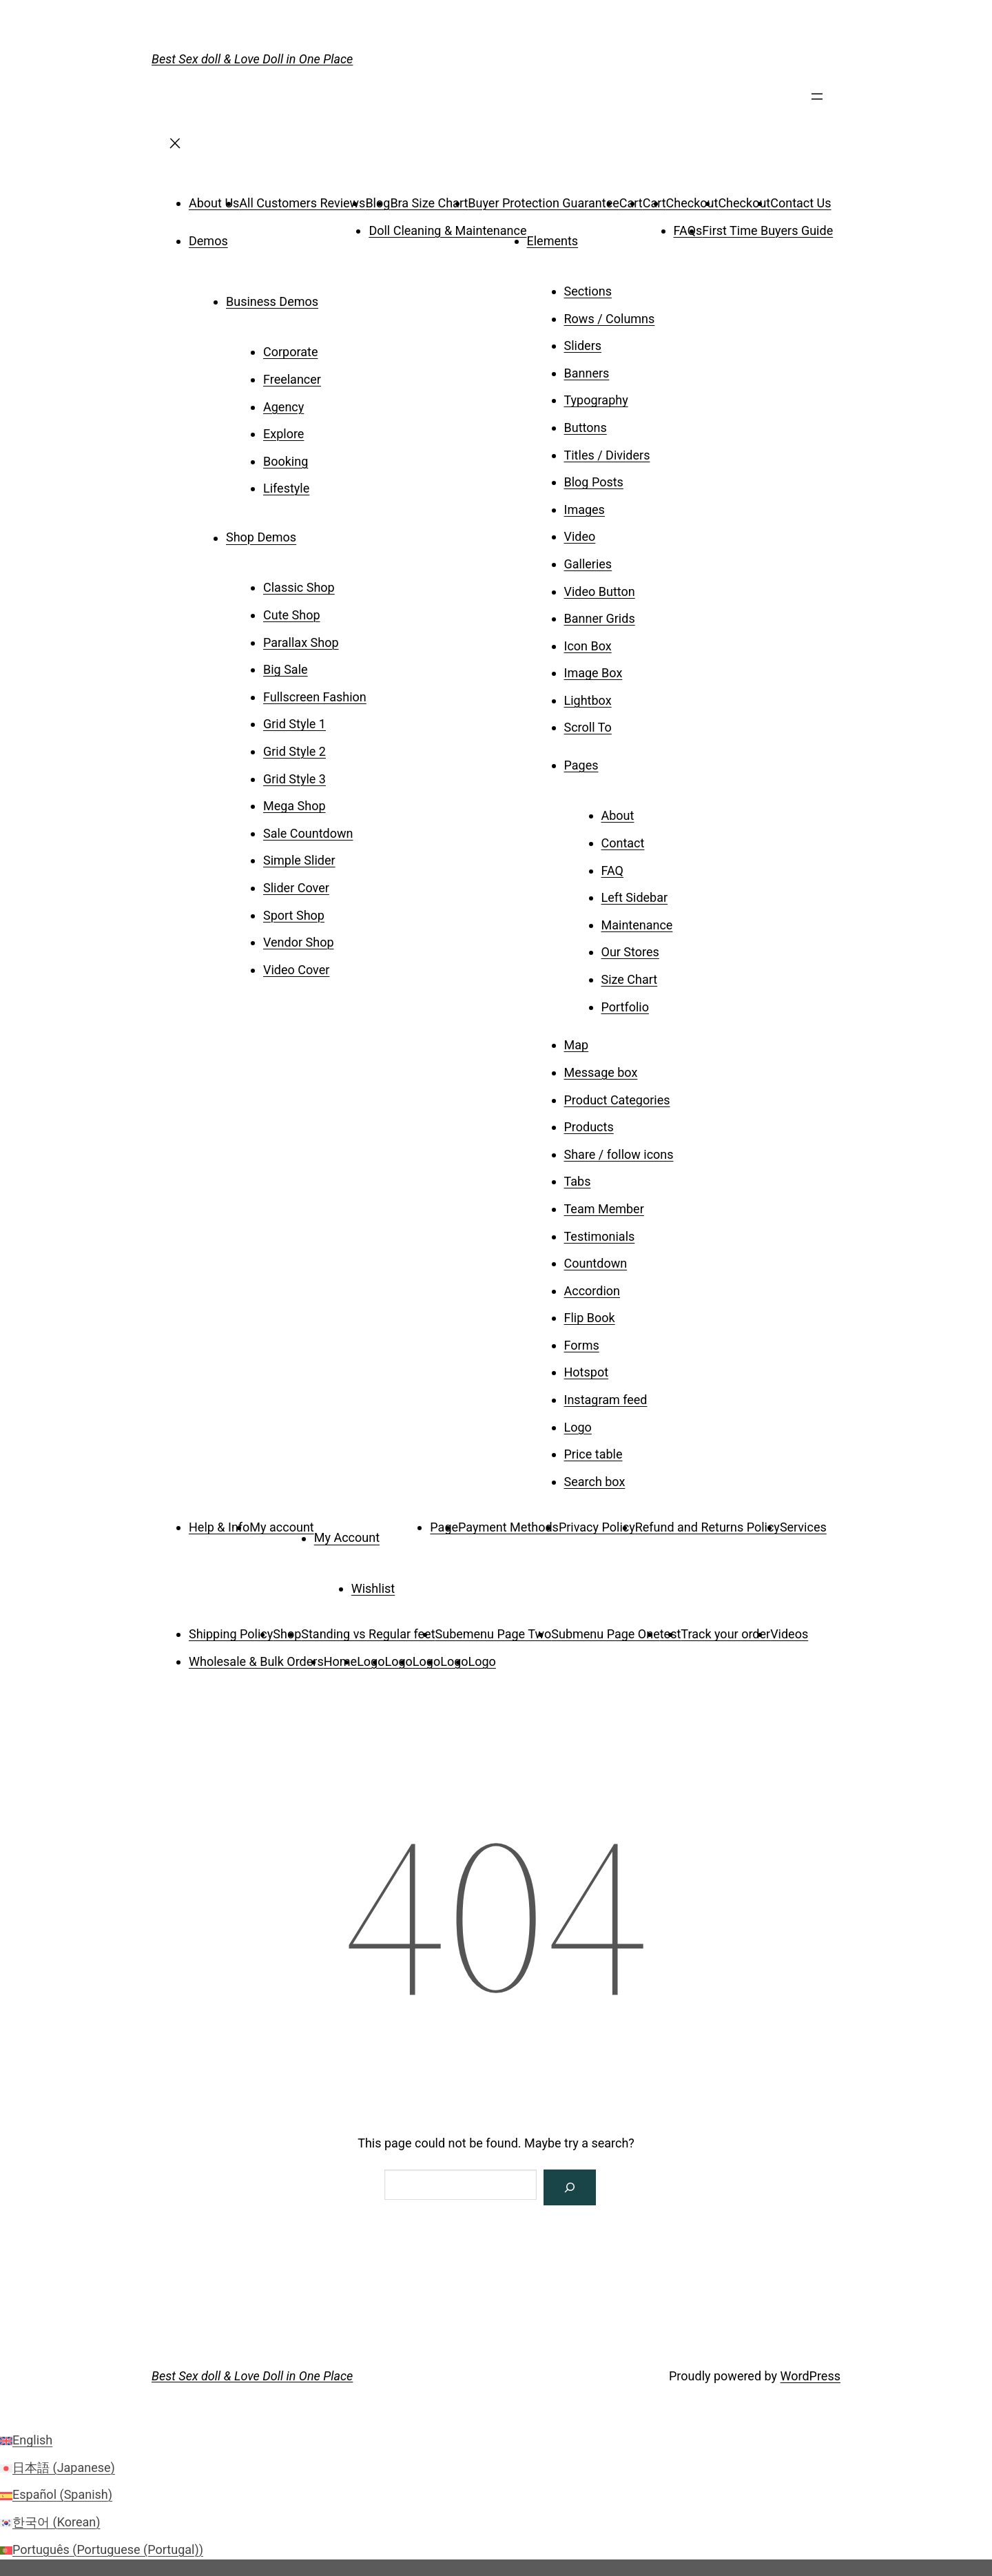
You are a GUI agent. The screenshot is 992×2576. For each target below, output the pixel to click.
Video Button (599, 591)
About (617, 815)
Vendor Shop (298, 942)
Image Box (593, 673)
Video (580, 536)
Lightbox (588, 700)
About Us (214, 203)
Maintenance (637, 925)
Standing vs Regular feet (368, 1634)
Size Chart (629, 979)
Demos (208, 241)
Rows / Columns (609, 318)
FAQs (688, 230)
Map (576, 1045)
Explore (283, 433)
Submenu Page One (605, 1634)
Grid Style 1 (294, 724)
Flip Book (589, 1317)
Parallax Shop (301, 642)
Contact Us (800, 203)
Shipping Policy (231, 1634)
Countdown (596, 1263)
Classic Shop (299, 587)
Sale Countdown (308, 833)
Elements (553, 241)
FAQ (612, 870)
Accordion (592, 1291)
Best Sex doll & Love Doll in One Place (252, 59)
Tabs (577, 1181)
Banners (587, 373)
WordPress (810, 2376)
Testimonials (599, 1236)
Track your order (725, 1634)
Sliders (583, 345)
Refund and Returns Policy (707, 1527)
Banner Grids (599, 618)
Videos (789, 1634)
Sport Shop (293, 915)
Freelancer (292, 379)
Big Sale (285, 669)
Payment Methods (508, 1527)
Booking (285, 461)
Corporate (290, 351)
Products (589, 1127)
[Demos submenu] (247, 236)
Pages (581, 765)
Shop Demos (261, 537)
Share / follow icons (619, 1154)
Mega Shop (294, 805)
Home (340, 1661)
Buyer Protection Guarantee (543, 203)
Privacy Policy (597, 1527)
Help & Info (219, 1527)
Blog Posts (593, 482)
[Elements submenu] (597, 236)
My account (281, 1527)
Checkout (692, 203)
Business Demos (272, 301)
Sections (588, 291)
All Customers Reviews (302, 203)
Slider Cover (296, 887)
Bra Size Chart (429, 203)
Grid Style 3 (294, 779)
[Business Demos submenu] (337, 297)
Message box (601, 1072)
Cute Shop (291, 615)
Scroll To (588, 727)
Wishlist (373, 1588)
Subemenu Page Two (493, 1634)
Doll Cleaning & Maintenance (447, 230)
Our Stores (630, 952)
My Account (347, 1538)
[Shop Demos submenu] (315, 532)
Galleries (588, 564)
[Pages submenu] (618, 760)
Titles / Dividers (607, 455)
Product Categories (617, 1100)
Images (584, 509)
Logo (578, 1427)
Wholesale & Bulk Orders (256, 1661)
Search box (595, 1481)
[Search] (570, 2187)
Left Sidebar (634, 897)
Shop (287, 1634)
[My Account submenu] (399, 1533)
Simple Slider (299, 860)
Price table (593, 1454)
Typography (596, 400)
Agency (283, 407)
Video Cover (296, 969)
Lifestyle (286, 488)
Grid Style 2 (294, 751)
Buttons (585, 427)
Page (444, 1527)
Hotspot (586, 1372)
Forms (581, 1345)
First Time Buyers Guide (767, 230)
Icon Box (588, 646)
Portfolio (625, 1007)
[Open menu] (817, 101)
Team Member (604, 1209)
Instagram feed (606, 1399)
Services (803, 1527)
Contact (623, 843)
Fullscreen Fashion (314, 697)
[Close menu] (175, 148)
